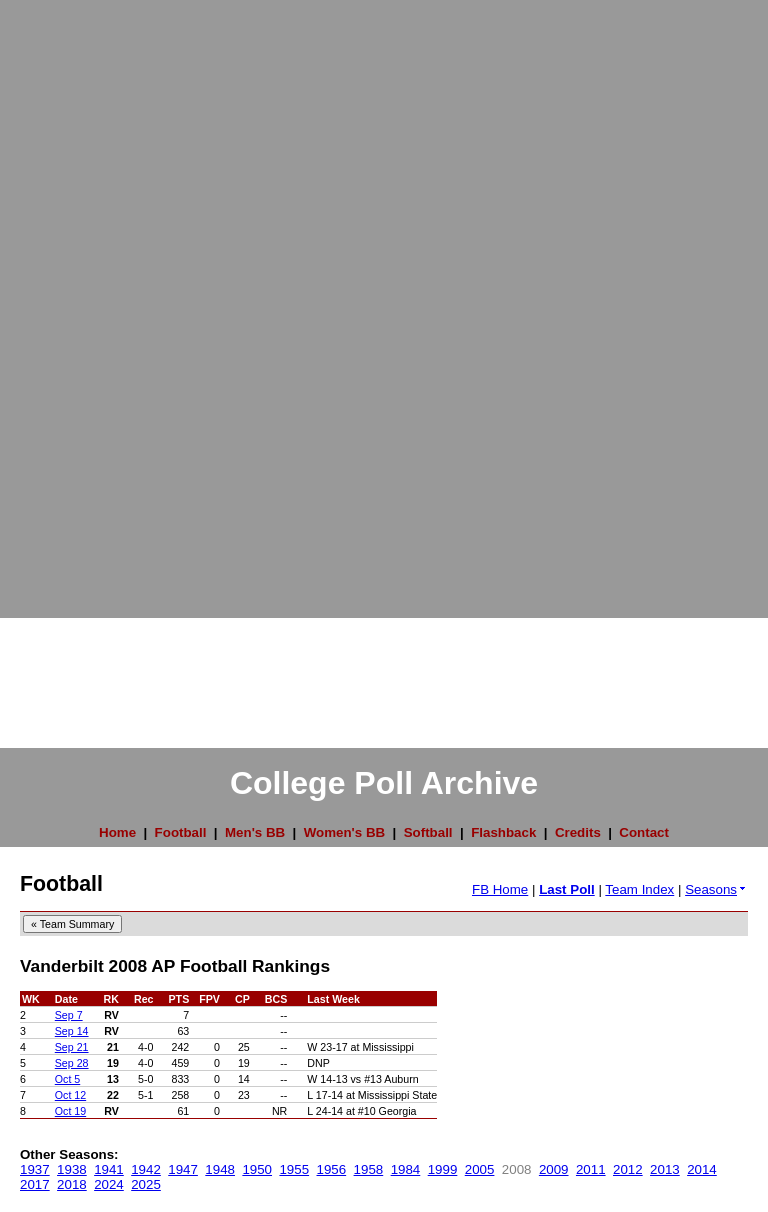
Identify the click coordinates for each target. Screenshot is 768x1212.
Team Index (639, 889)
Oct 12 (70, 1095)
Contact (644, 832)
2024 (109, 1184)
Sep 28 (72, 1063)
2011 (591, 1169)
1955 (294, 1169)
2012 (628, 1169)
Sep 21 (72, 1047)
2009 (554, 1169)
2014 (702, 1169)
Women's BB (344, 832)
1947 (183, 1169)
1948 (220, 1169)
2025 (146, 1184)
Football (181, 832)
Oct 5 (67, 1079)
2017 (35, 1184)
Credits (578, 832)
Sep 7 (69, 1015)
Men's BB (255, 832)
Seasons (716, 889)
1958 (369, 1169)
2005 (480, 1169)
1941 (109, 1169)
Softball (428, 832)
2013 (665, 1169)
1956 (332, 1169)
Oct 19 (70, 1111)
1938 (72, 1169)
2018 (72, 1184)
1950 (257, 1169)
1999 (443, 1169)
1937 (35, 1169)
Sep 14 (72, 1031)
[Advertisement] (80, 300)
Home (117, 832)
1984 (406, 1169)
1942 (146, 1169)
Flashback (503, 832)
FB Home (500, 889)
